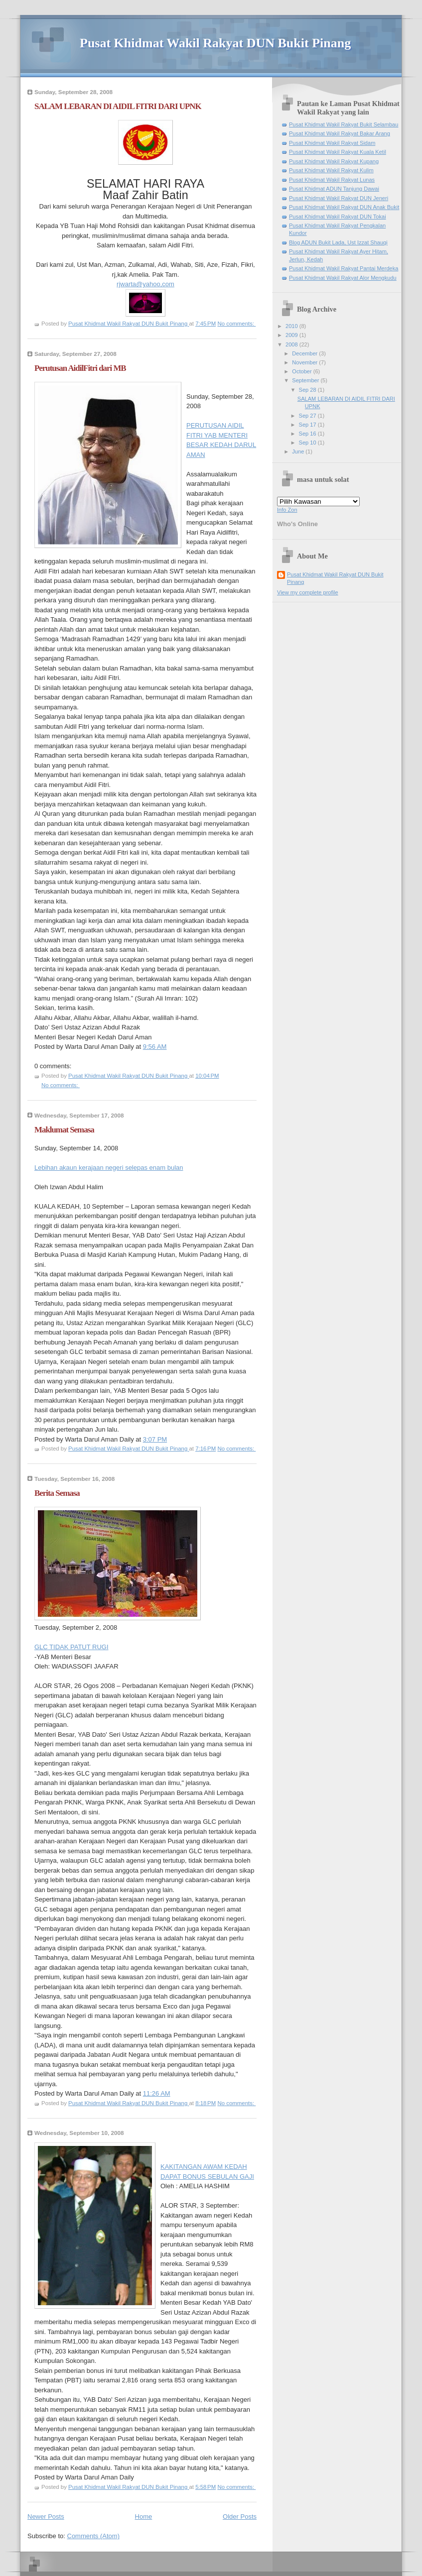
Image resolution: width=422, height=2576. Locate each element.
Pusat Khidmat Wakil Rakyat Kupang (334, 161)
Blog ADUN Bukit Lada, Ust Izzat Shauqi (338, 242)
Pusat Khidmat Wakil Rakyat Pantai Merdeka (343, 268)
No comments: (236, 324)
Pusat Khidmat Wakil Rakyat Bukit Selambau (343, 124)
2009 (292, 335)
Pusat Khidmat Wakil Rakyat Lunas (332, 180)
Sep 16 (308, 434)
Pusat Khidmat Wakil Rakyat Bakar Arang (339, 133)
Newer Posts (45, 2516)
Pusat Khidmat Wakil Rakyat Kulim (331, 170)
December (305, 353)
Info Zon (287, 510)
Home (143, 2516)
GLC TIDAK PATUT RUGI (71, 1647)
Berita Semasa (57, 1493)
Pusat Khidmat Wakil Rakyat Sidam (332, 143)
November (305, 362)
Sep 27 (308, 416)
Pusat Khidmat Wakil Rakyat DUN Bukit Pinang (215, 43)
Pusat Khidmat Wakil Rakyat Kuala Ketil (337, 152)
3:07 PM (155, 1439)
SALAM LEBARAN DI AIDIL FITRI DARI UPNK (117, 106)
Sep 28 (308, 390)
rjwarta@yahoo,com (145, 284)
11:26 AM (156, 2093)
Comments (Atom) (93, 2536)
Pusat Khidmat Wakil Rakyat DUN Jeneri (338, 198)
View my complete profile (307, 592)
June (298, 451)
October (302, 371)
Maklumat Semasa (64, 1129)
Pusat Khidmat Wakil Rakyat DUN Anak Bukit (344, 207)
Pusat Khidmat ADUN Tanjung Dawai (334, 189)
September (306, 380)
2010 (292, 326)
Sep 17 (308, 425)
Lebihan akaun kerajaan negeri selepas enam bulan (108, 1167)
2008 (292, 344)
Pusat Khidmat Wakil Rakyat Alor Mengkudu (343, 278)
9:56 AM (155, 1046)
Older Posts (240, 2516)
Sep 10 (308, 443)
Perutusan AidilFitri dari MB (80, 368)
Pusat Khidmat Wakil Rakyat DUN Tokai (337, 217)
